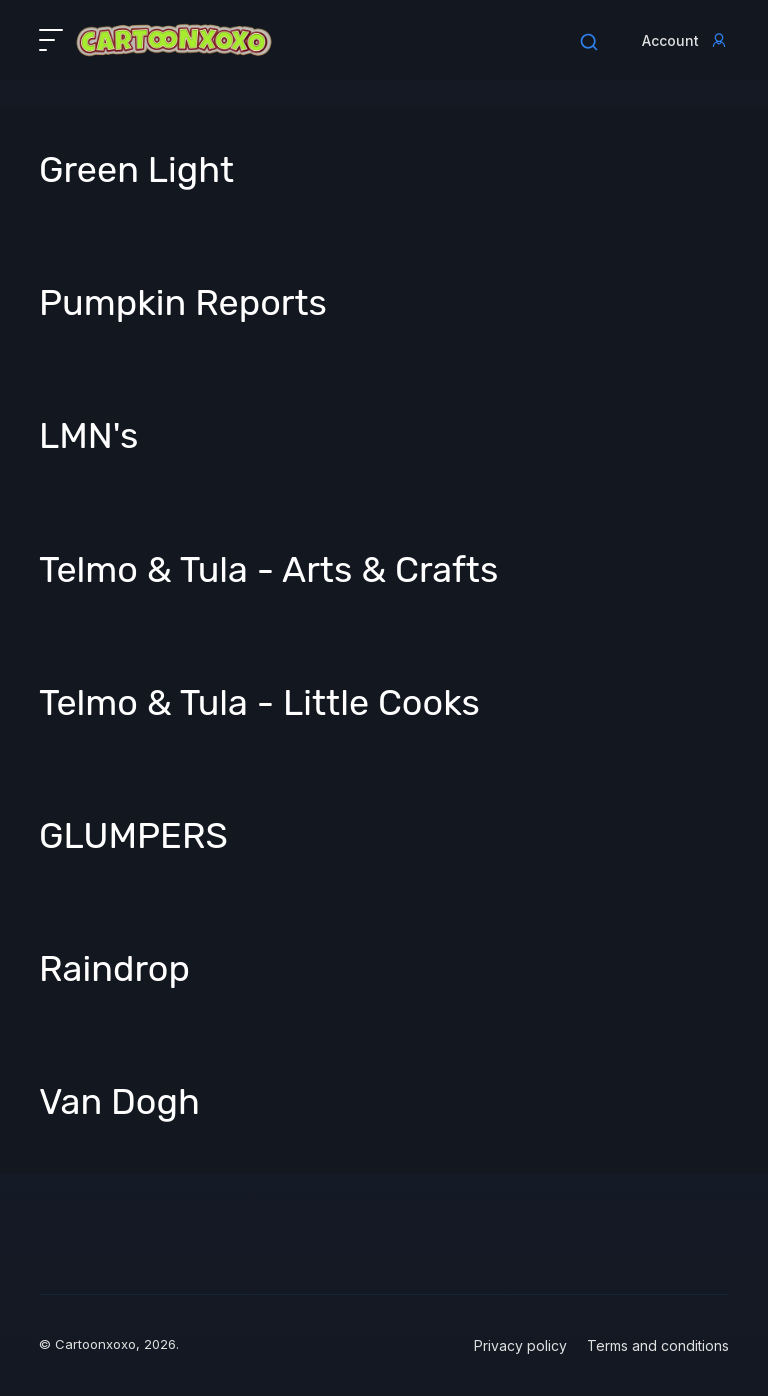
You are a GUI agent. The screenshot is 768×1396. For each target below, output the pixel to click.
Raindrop (114, 968)
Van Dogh (119, 1101)
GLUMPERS (133, 835)
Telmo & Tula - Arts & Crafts (268, 569)
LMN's (88, 435)
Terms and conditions (658, 1345)
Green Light (136, 169)
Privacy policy (520, 1345)
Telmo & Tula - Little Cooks (259, 702)
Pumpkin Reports (183, 302)
